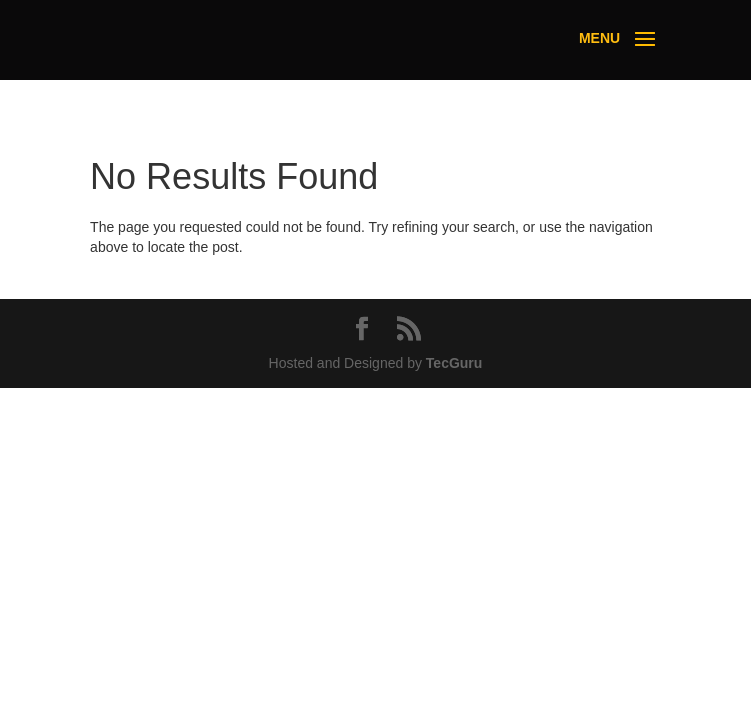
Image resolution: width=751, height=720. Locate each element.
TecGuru (454, 363)
